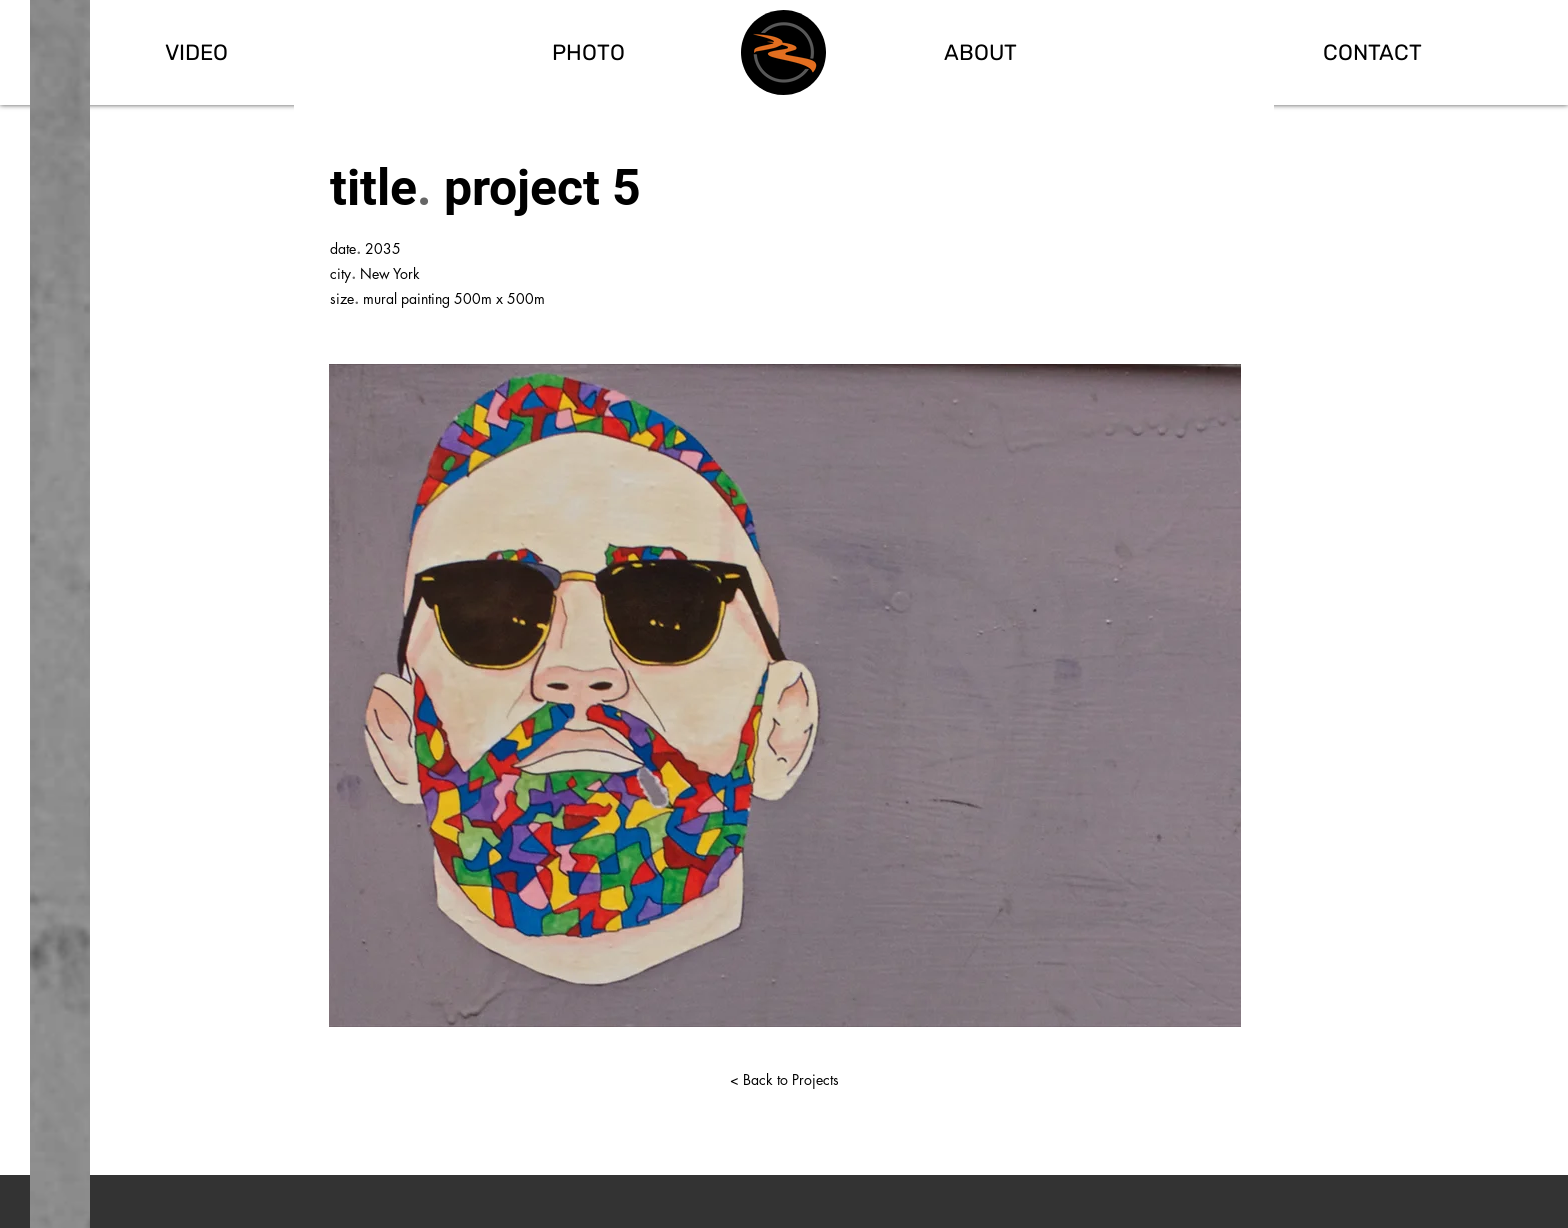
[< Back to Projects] (784, 1080)
